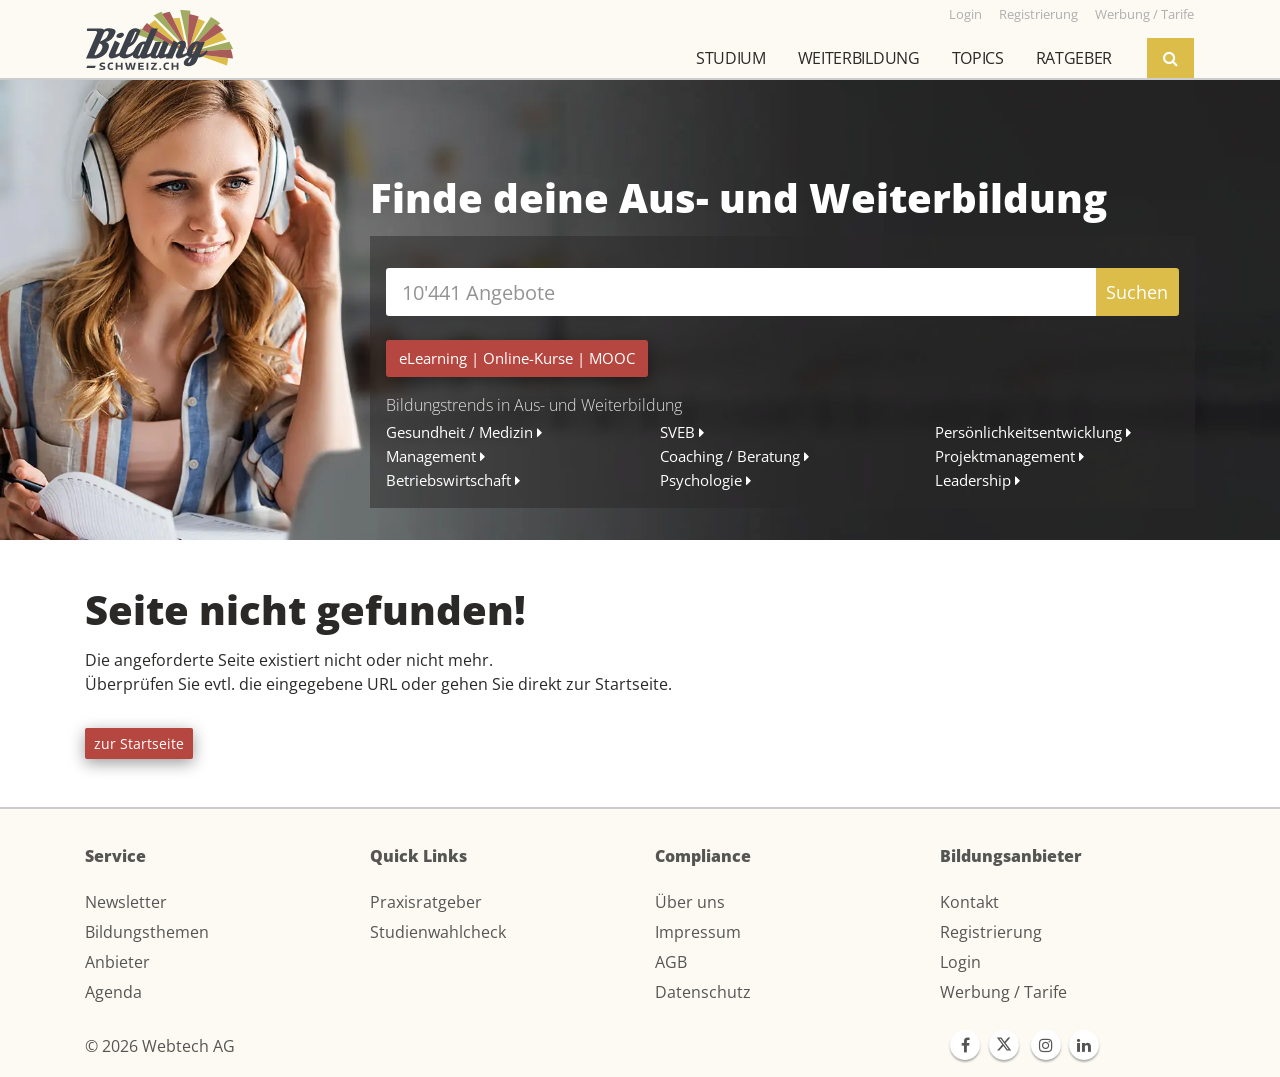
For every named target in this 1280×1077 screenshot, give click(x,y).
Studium (731, 58)
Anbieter (117, 962)
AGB (671, 962)
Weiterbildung (859, 58)
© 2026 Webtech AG (160, 1046)
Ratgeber (1074, 58)
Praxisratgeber (426, 902)
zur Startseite (139, 743)
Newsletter (126, 902)
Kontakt (969, 902)
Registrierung (991, 932)
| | (517, 358)
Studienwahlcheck (438, 932)
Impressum (698, 932)
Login (960, 962)
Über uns (690, 902)
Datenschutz (703, 992)
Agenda (113, 992)
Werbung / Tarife (1003, 992)
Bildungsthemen (147, 932)
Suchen (1137, 292)
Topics (978, 58)
